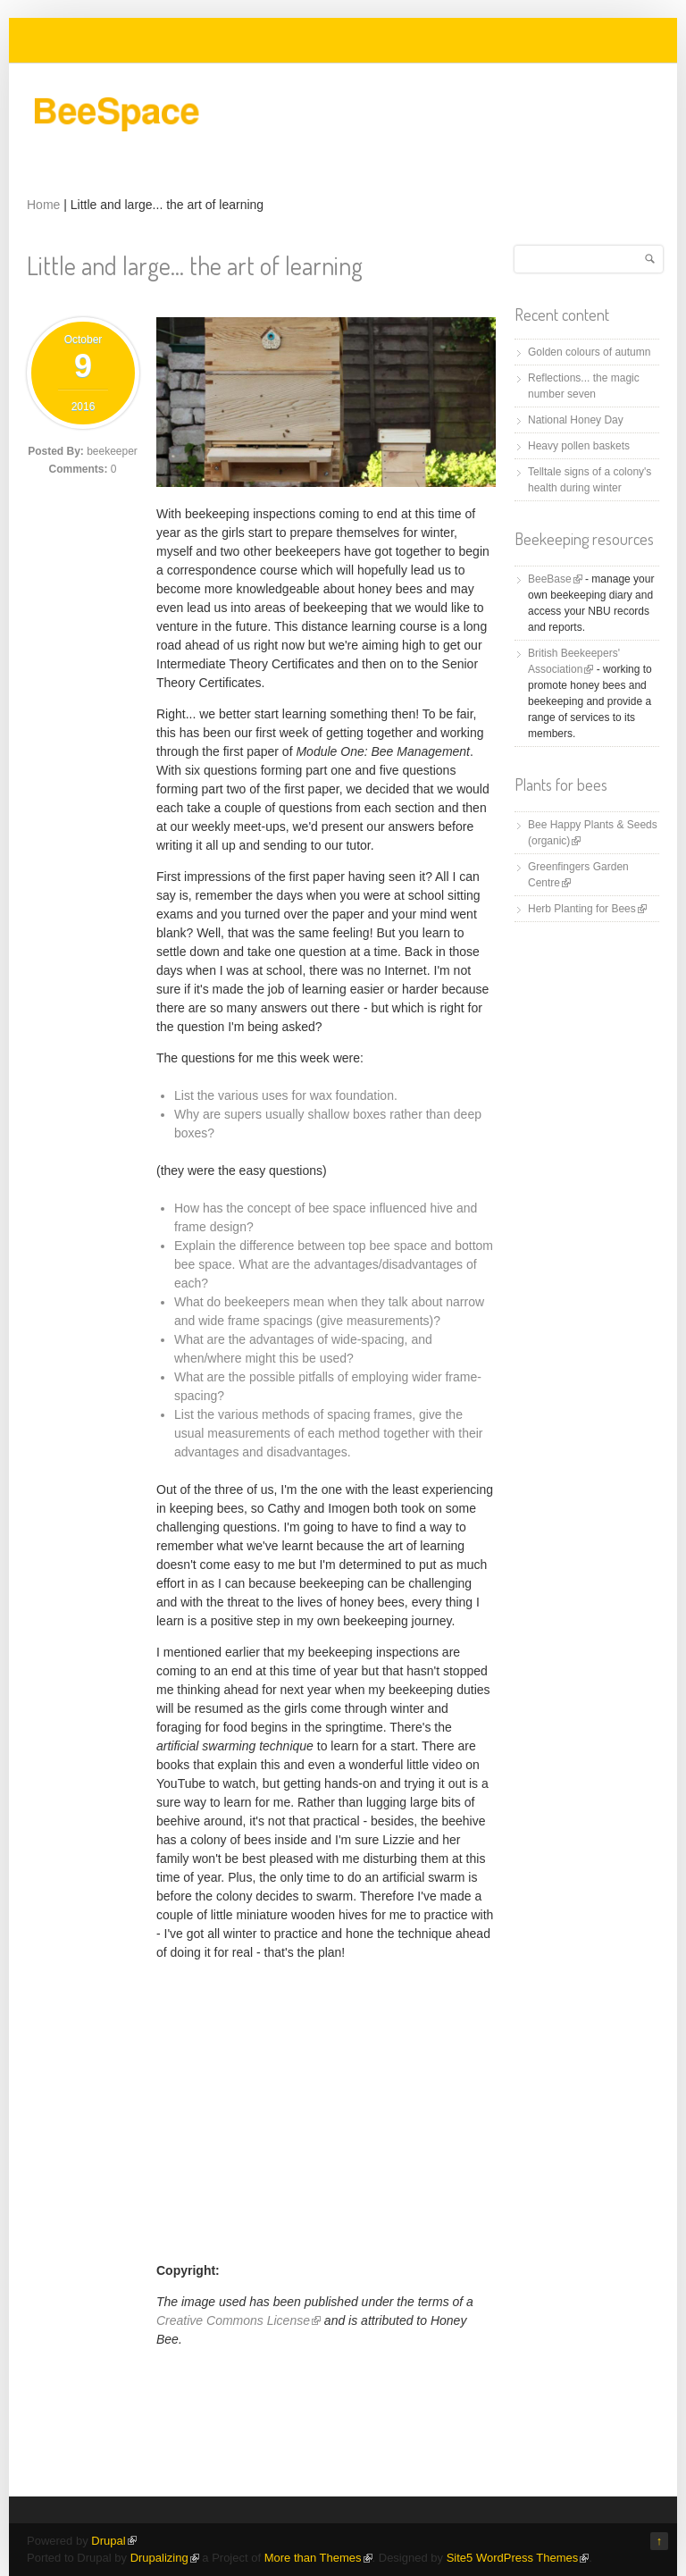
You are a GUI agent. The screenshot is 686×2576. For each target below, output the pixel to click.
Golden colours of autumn (589, 352)
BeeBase (555, 579)
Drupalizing (164, 2557)
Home (43, 204)
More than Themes (318, 2557)
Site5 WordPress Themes (518, 2557)
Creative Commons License (238, 2320)
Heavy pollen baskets (579, 446)
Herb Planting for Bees (587, 908)
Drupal (113, 2540)
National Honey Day (575, 420)
